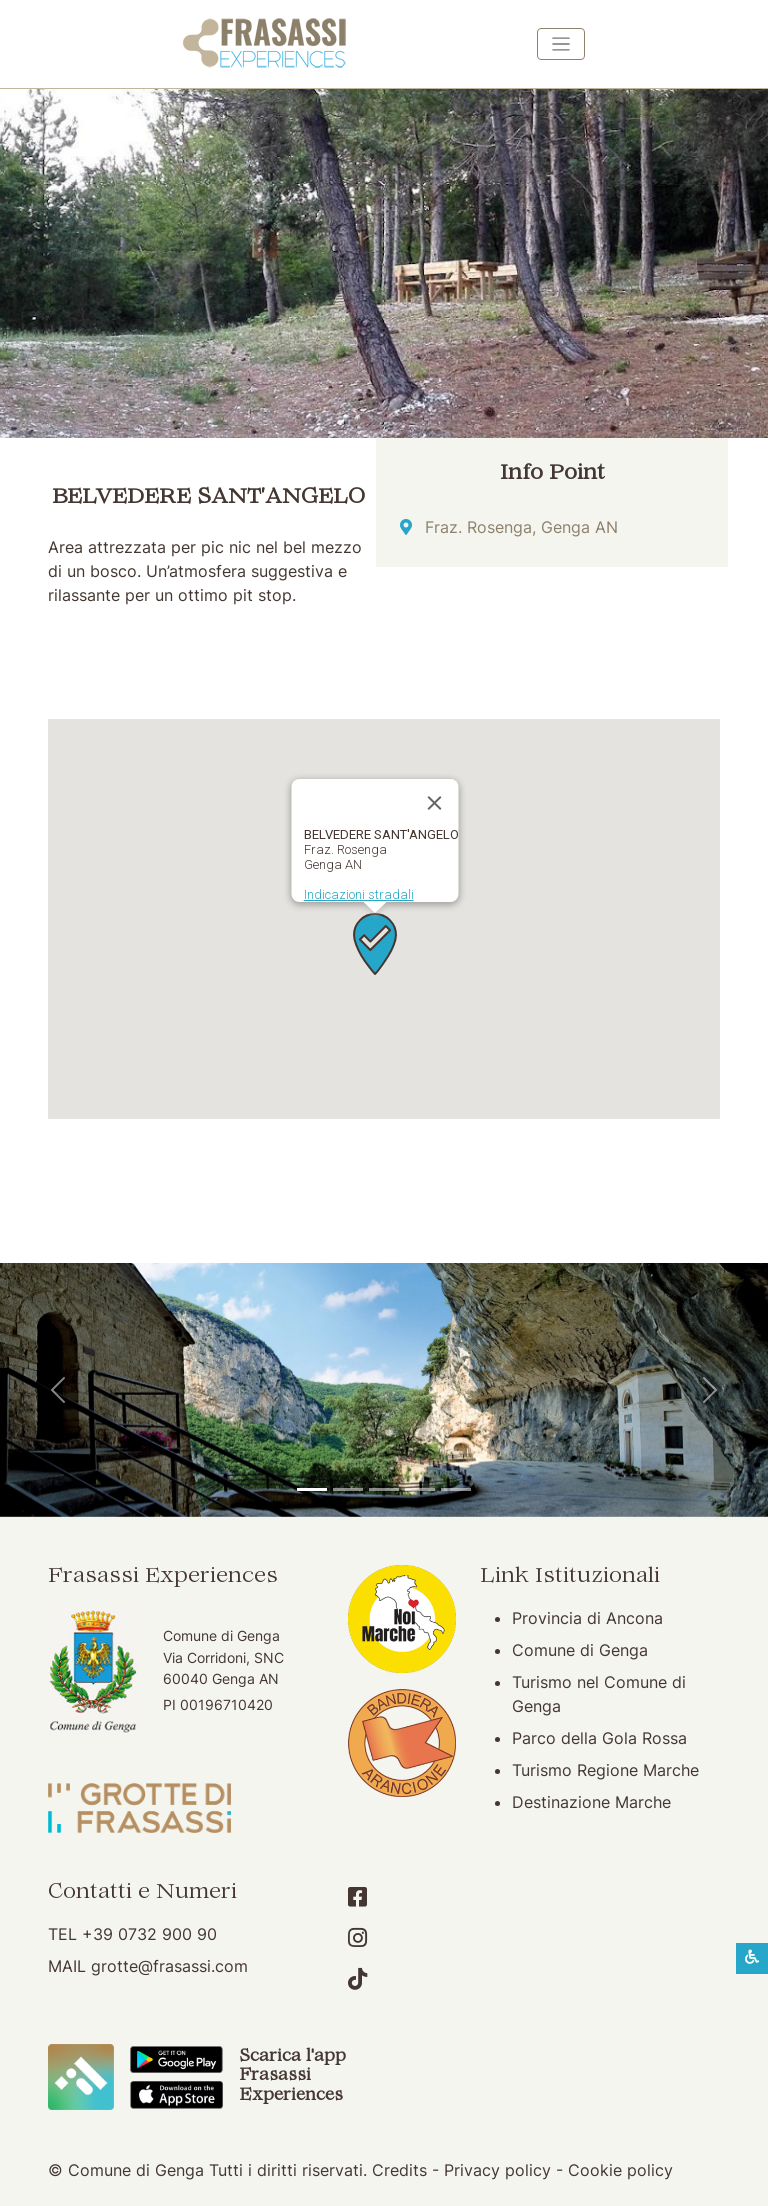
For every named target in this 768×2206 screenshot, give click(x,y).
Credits (399, 2170)
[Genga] (456, 1489)
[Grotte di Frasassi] (348, 1489)
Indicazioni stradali (359, 894)
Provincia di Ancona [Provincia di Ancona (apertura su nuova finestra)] (587, 1618)
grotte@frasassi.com (169, 1966)
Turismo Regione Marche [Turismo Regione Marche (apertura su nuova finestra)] (605, 1770)
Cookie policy (620, 2170)
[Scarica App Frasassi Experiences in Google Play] (176, 2058)
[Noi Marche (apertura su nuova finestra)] (402, 1617)
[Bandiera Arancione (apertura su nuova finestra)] (402, 1741)
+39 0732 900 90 (149, 1934)
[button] (375, 944)
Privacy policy (497, 2170)
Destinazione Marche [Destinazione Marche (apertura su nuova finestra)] (591, 1802)
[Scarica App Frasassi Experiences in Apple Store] (176, 2093)
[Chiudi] (435, 803)
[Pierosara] (384, 1489)
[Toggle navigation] (561, 44)
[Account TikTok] (357, 1979)
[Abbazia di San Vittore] (420, 1489)
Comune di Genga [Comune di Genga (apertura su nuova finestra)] (580, 1650)
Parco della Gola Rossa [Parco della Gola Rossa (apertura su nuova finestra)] (599, 1738)
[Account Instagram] (357, 1938)
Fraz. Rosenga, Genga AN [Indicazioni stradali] (521, 527)
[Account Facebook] (357, 1897)
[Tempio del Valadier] (312, 1489)
